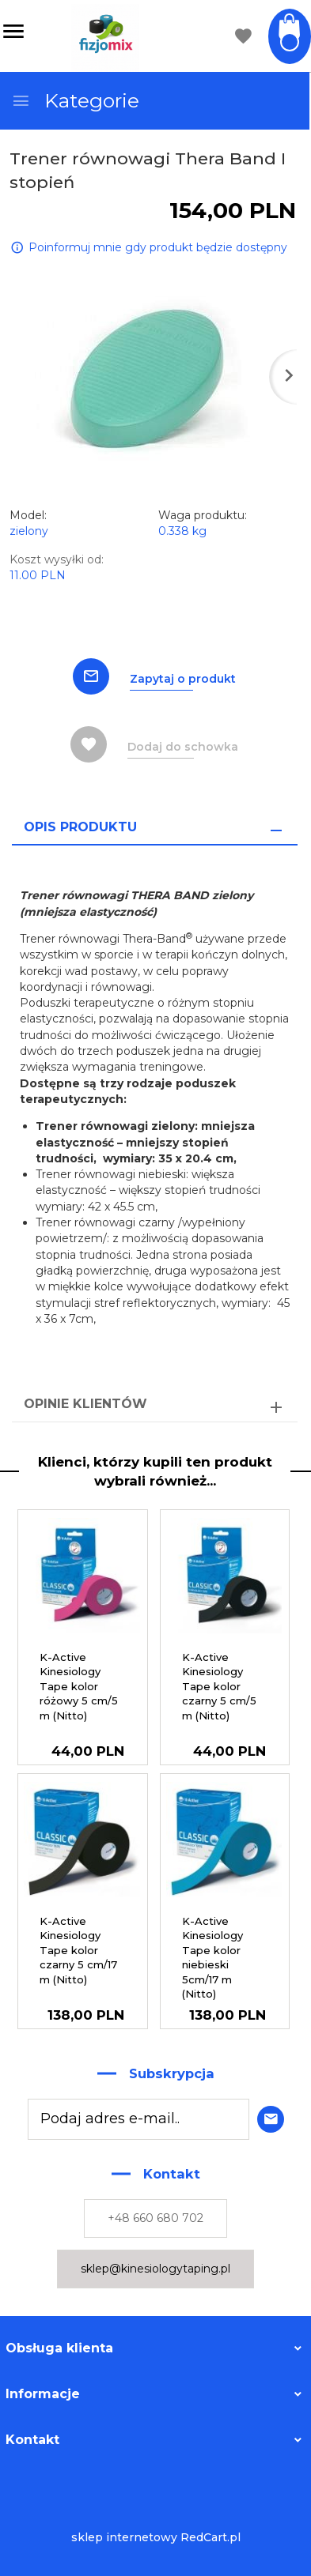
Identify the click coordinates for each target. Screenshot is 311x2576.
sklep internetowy (124, 2537)
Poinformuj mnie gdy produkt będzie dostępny (157, 246)
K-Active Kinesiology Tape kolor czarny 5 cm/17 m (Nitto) (78, 1950)
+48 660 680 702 (155, 2218)
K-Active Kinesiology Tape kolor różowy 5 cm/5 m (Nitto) (79, 1686)
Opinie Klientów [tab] (85, 1403)
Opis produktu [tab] (80, 826)
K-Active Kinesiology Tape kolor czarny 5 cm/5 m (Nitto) (219, 1686)
